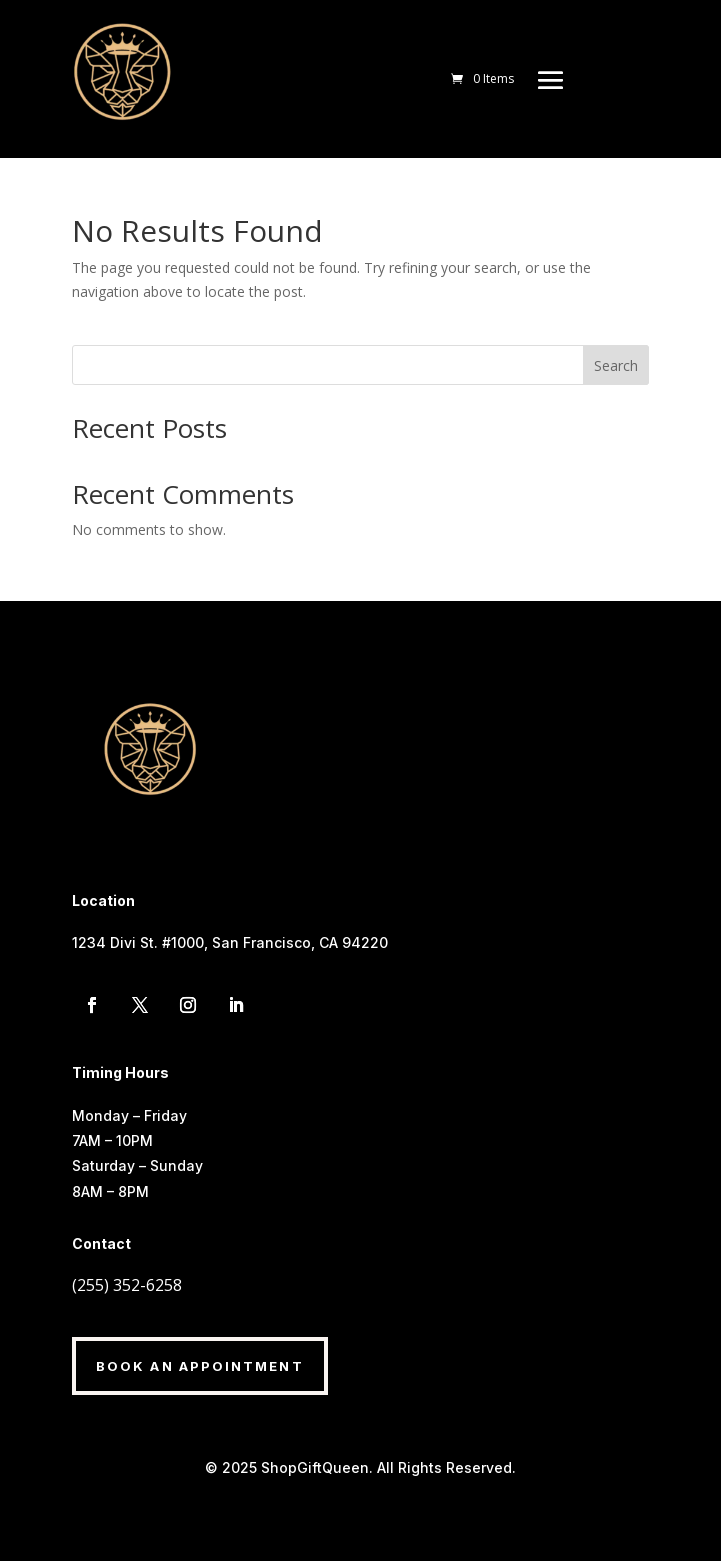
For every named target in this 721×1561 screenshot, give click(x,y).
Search (616, 365)
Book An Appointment (200, 1366)
